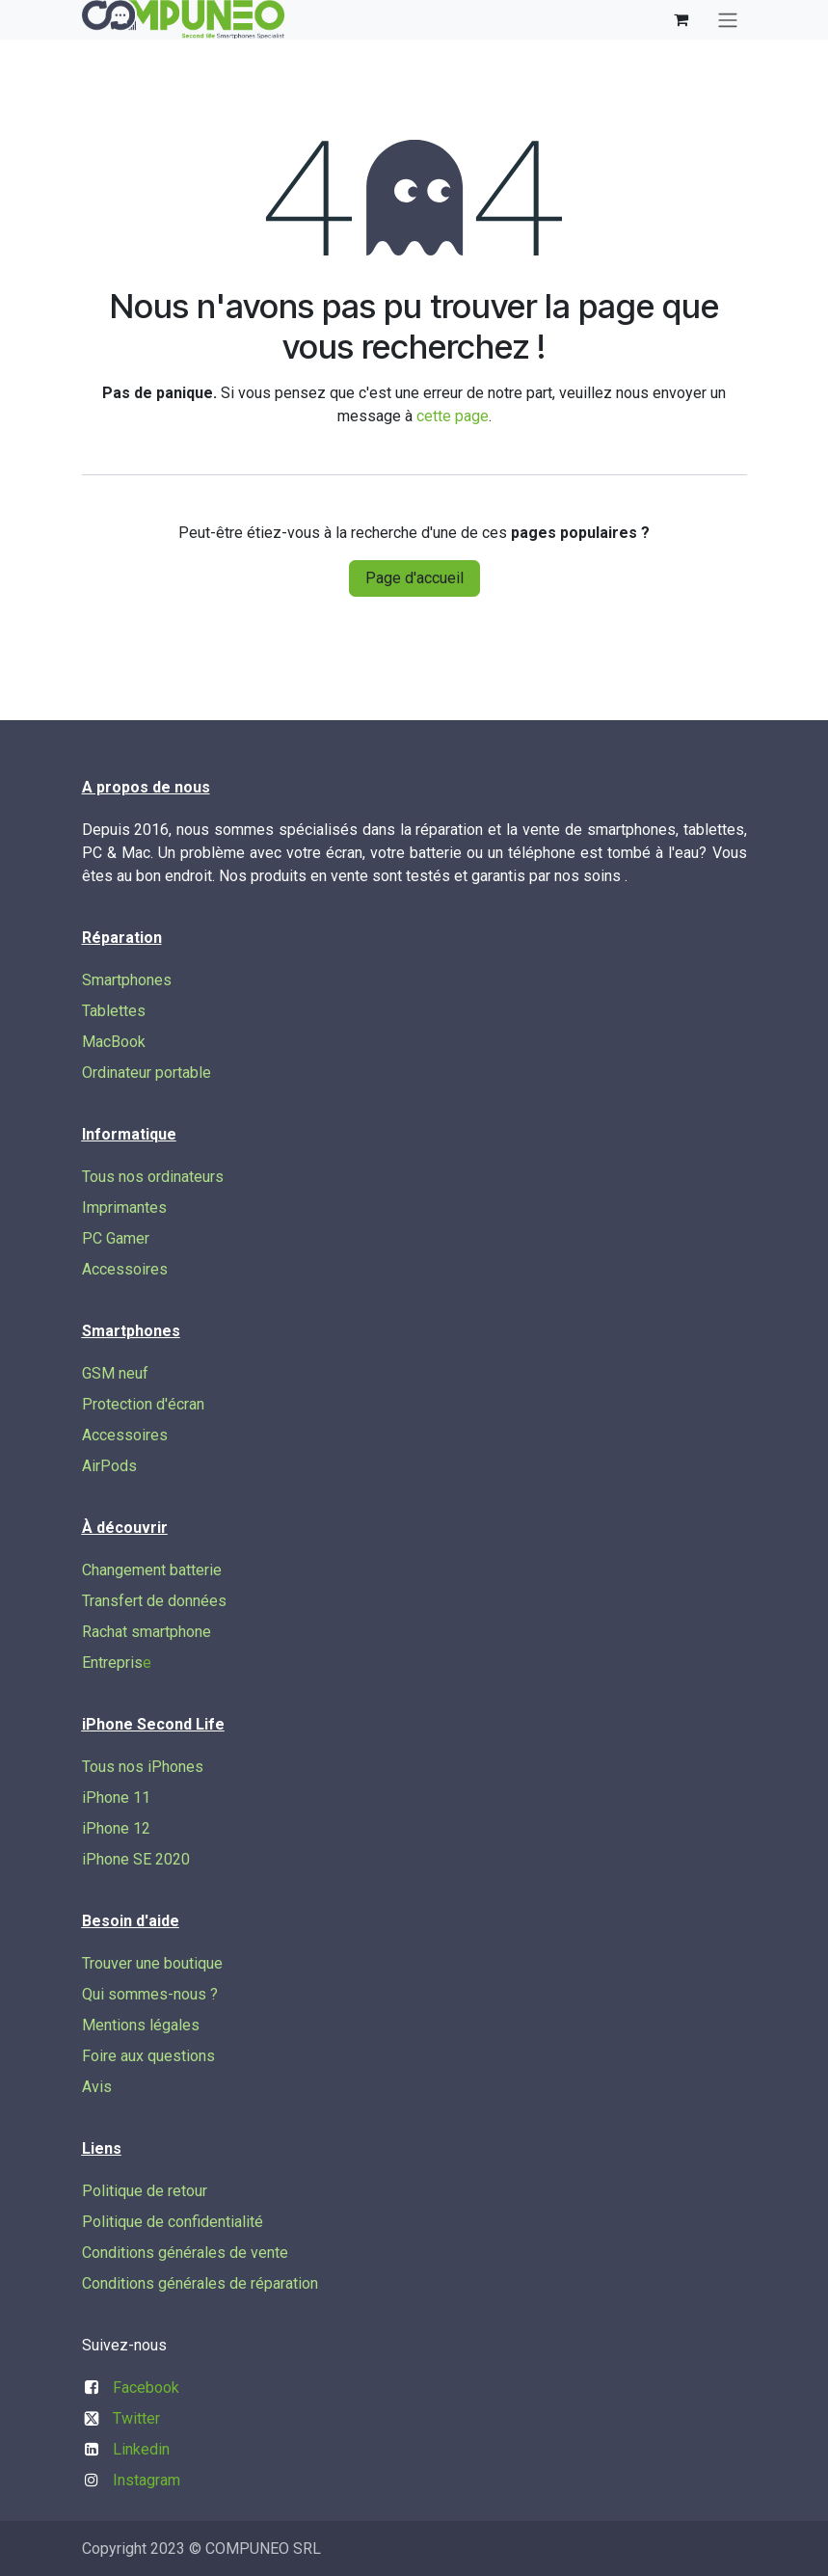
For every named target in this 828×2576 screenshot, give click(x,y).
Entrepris (112, 1662)
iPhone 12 (116, 1828)
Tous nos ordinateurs (153, 1176)
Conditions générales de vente (185, 2252)
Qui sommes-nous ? (150, 1994)
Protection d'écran (143, 1404)
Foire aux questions (148, 2056)
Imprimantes (124, 1207)
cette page (452, 416)
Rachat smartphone (146, 1632)
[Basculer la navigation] (727, 20)
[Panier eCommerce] (681, 19)
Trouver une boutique (152, 1963)
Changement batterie (152, 1570)
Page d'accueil (414, 578)
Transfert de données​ (154, 1601)
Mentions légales (141, 2025)
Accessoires (125, 1269)
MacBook (114, 1042)
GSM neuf (115, 1373)
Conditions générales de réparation (200, 2283)
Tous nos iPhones (142, 1767)
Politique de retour (144, 2191)
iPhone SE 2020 (136, 1859)
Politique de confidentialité (172, 2222)
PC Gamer (115, 1238)
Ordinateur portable (146, 1072)
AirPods (109, 1466)
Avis (97, 2087)
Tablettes (114, 1011)
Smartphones (127, 980)
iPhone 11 (116, 1797)
